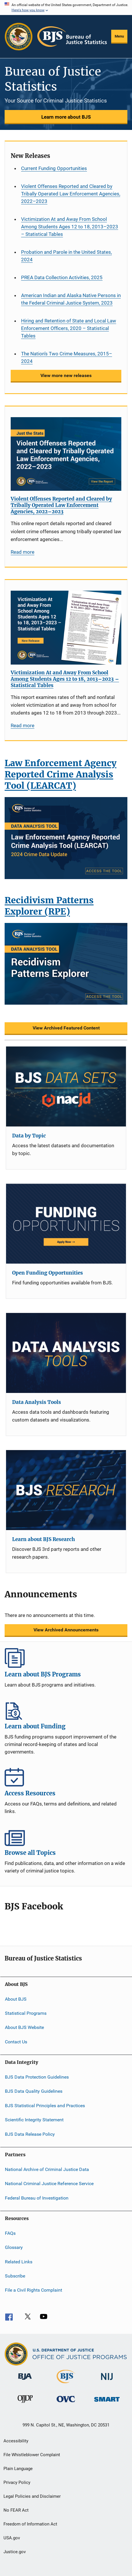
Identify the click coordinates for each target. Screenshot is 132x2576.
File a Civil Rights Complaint (33, 2290)
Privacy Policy (16, 2482)
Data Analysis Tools (36, 1402)
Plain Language (18, 2468)
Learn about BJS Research (43, 1539)
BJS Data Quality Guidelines (33, 2091)
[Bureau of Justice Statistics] (66, 2384)
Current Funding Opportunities (54, 168)
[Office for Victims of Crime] (66, 2403)
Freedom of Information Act (30, 2524)
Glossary (14, 2247)
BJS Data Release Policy (30, 2134)
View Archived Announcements (66, 1630)
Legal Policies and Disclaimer (32, 2496)
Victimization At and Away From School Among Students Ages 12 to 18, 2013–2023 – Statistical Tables (69, 226)
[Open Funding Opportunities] (66, 1224)
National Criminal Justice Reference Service (49, 2183)
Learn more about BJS (66, 117)
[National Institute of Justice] (107, 2381)
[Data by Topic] (66, 1086)
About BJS (16, 1999)
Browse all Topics (66, 1836)
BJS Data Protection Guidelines (37, 2077)
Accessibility (15, 2440)
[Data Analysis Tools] (66, 1353)
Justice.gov (14, 2551)
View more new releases (66, 375)
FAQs (10, 2233)
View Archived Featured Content (66, 1028)
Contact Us (16, 2042)
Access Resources (66, 1777)
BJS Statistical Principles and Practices (45, 2105)
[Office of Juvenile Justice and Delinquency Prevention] (25, 2404)
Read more (22, 552)
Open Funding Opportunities (47, 1273)
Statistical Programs (26, 2013)
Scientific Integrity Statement (34, 2119)
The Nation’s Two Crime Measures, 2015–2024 (66, 357)
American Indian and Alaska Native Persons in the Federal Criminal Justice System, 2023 (71, 299)
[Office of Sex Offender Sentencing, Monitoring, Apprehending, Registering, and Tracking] (107, 2402)
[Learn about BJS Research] (66, 1490)
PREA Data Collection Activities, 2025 (62, 277)
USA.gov (11, 2537)
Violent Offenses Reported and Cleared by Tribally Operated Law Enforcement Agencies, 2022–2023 (70, 193)
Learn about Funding (66, 1710)
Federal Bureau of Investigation (36, 2197)
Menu (119, 36)
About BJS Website (24, 2027)
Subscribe (15, 2276)
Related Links (18, 2262)
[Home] (72, 36)
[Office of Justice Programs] (19, 37)
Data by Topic (29, 1136)
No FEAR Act (16, 2510)
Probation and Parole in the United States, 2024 (66, 255)
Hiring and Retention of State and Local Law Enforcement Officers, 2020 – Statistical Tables (68, 328)
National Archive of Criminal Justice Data (47, 2169)
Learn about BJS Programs (66, 1658)
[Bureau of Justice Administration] (25, 2381)
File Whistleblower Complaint (31, 2454)
